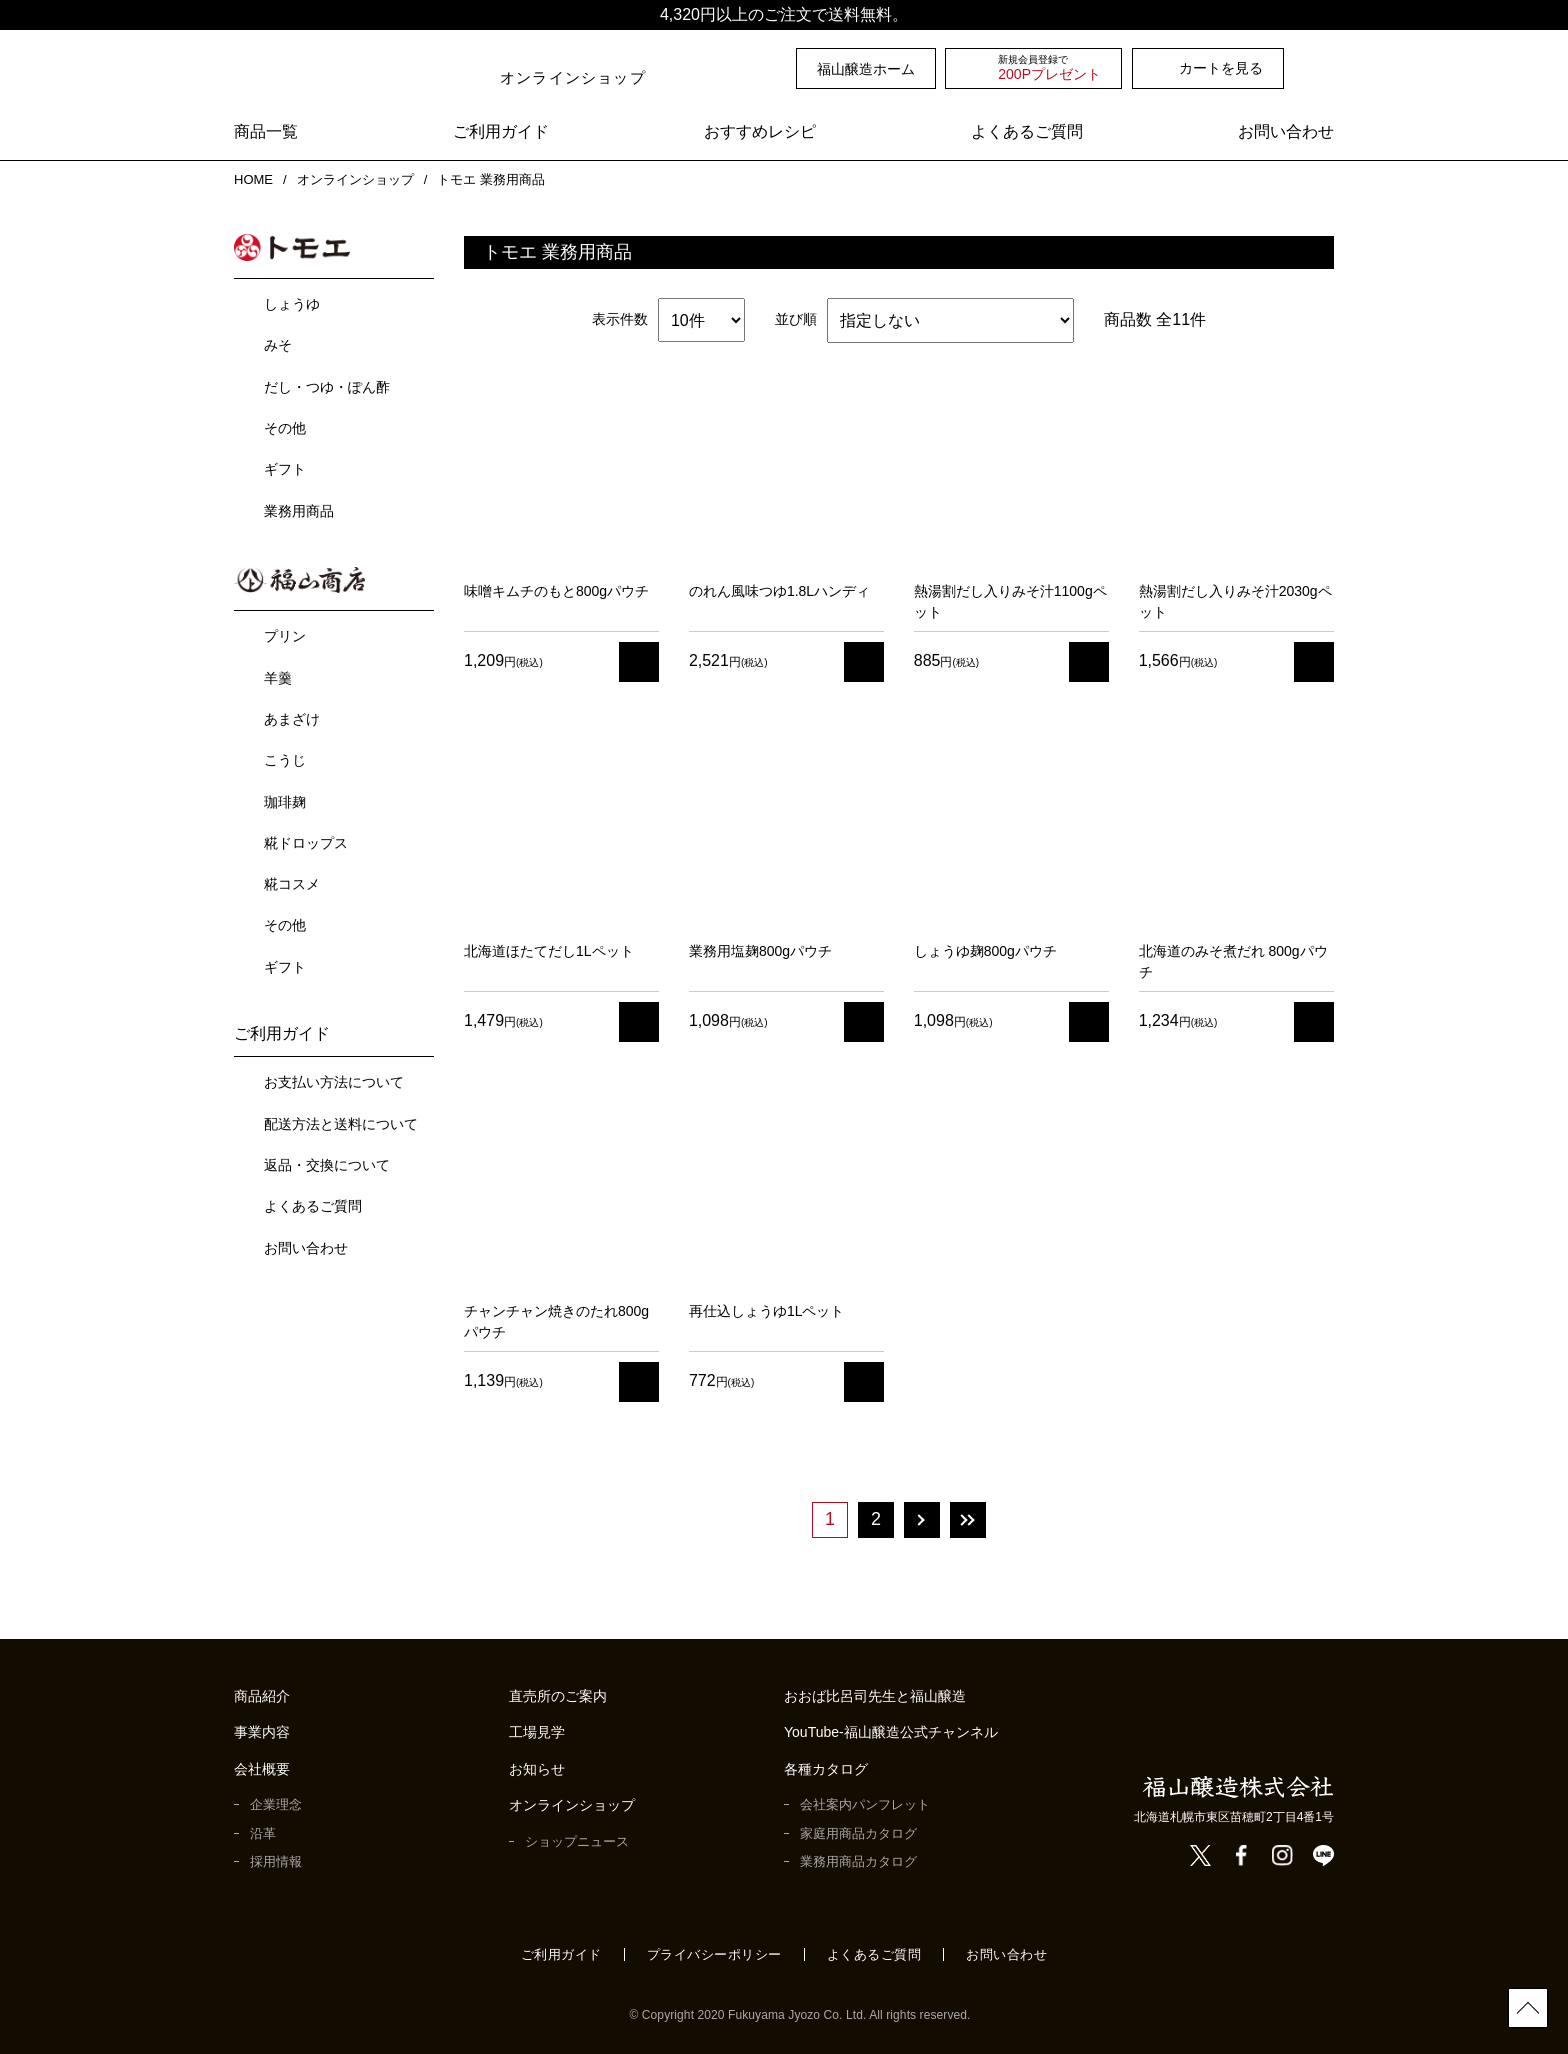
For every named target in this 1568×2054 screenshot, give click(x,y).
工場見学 (537, 1732)
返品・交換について (327, 1161)
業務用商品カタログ (858, 1861)
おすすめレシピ (760, 132)
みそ (278, 343)
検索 (1323, 68)
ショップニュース (576, 1841)
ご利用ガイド (501, 132)
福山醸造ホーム (866, 69)
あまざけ (292, 715)
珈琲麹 (285, 798)
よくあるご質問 (1027, 132)
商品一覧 (266, 132)
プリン (285, 632)
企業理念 (276, 1804)
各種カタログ (826, 1769)
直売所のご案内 (558, 1696)
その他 (285, 426)
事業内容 (262, 1732)
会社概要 (262, 1769)
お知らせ (537, 1769)
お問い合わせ (1286, 132)
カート (639, 662)
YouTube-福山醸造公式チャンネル (892, 1732)
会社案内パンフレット (865, 1804)
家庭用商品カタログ (858, 1833)
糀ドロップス (306, 839)
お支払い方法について (334, 1078)
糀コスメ (292, 880)
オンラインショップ (353, 179)
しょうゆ (292, 302)
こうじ (285, 756)
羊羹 (278, 674)
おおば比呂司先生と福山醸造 (875, 1696)
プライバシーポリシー (714, 1954)
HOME (252, 179)
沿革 (263, 1833)
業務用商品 (299, 509)
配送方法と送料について (341, 1120)
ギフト (285, 467)
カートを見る (1221, 68)
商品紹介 (262, 1696)
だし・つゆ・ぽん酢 (327, 385)
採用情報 (276, 1861)
